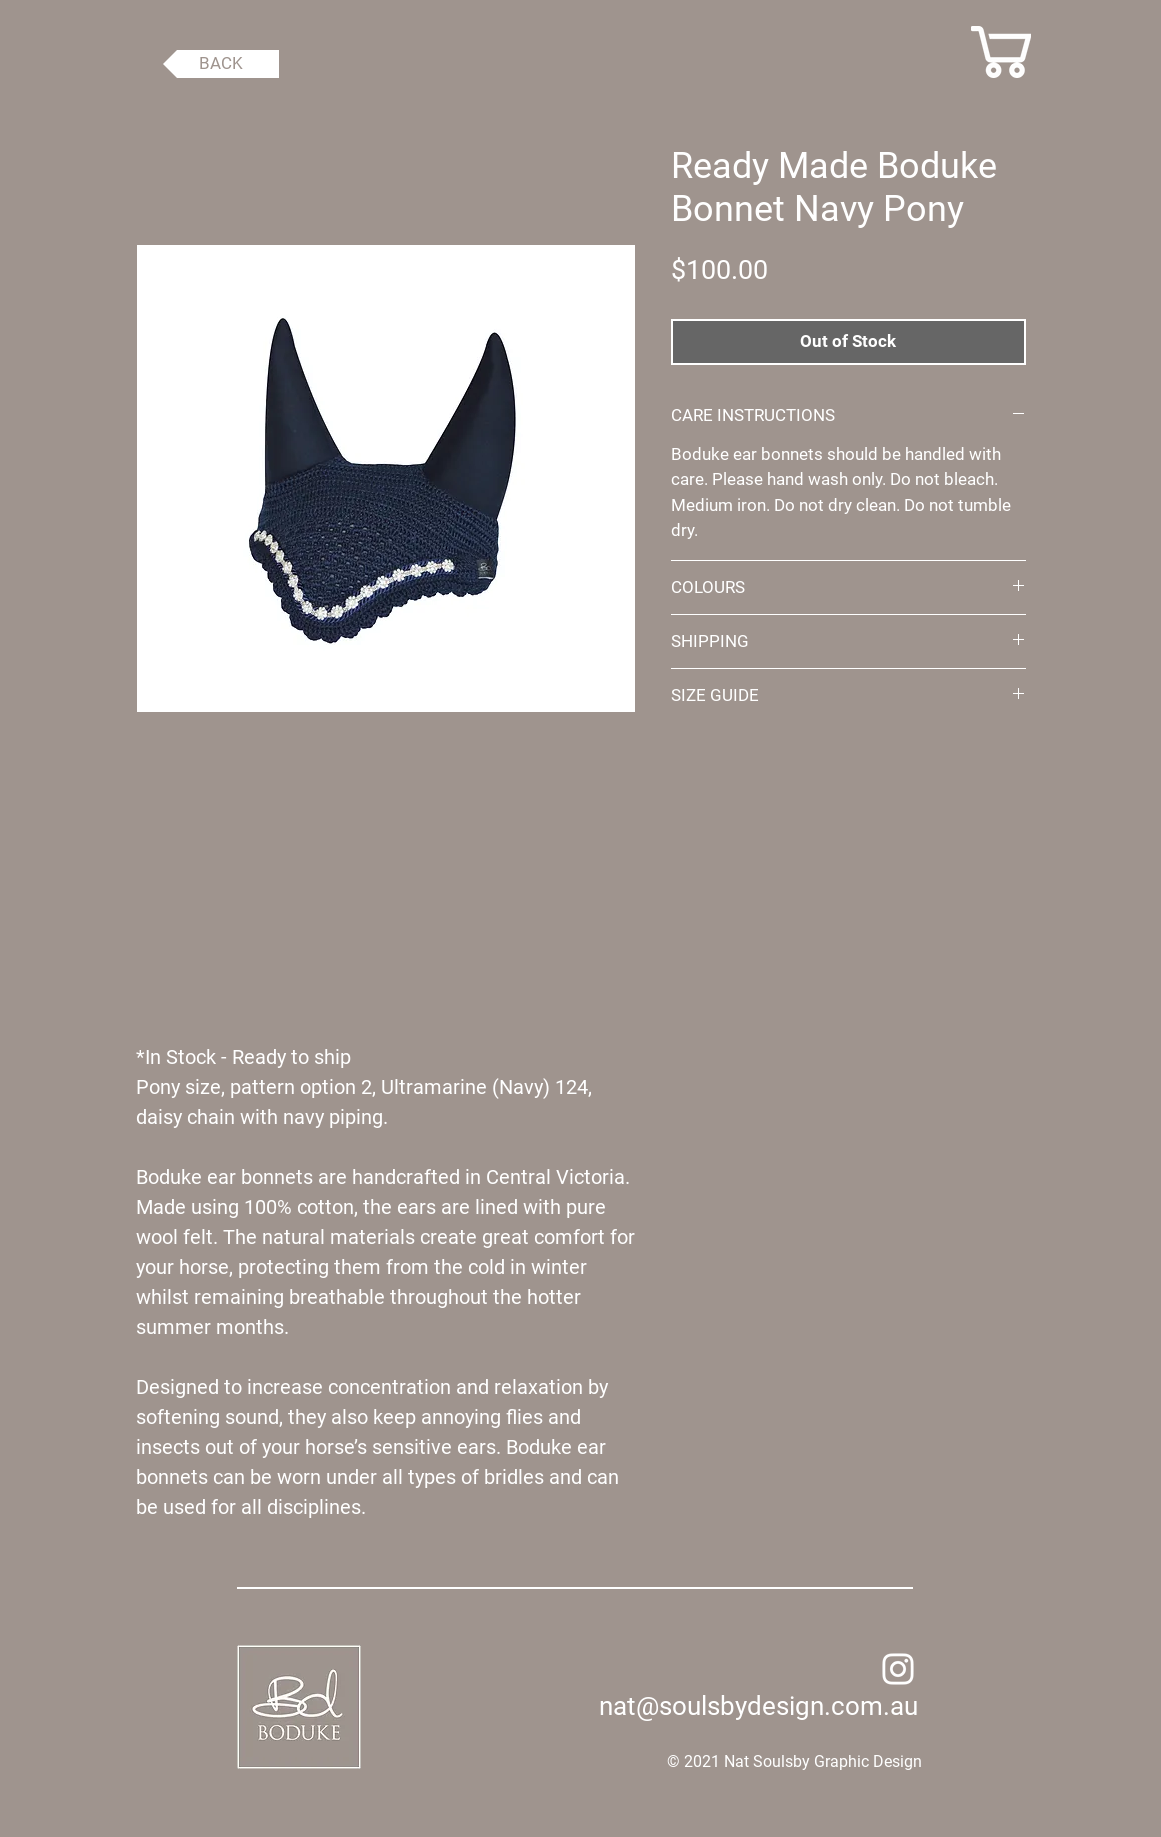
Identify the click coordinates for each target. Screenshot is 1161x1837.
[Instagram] (898, 1669)
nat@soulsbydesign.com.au (758, 1706)
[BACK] (221, 64)
